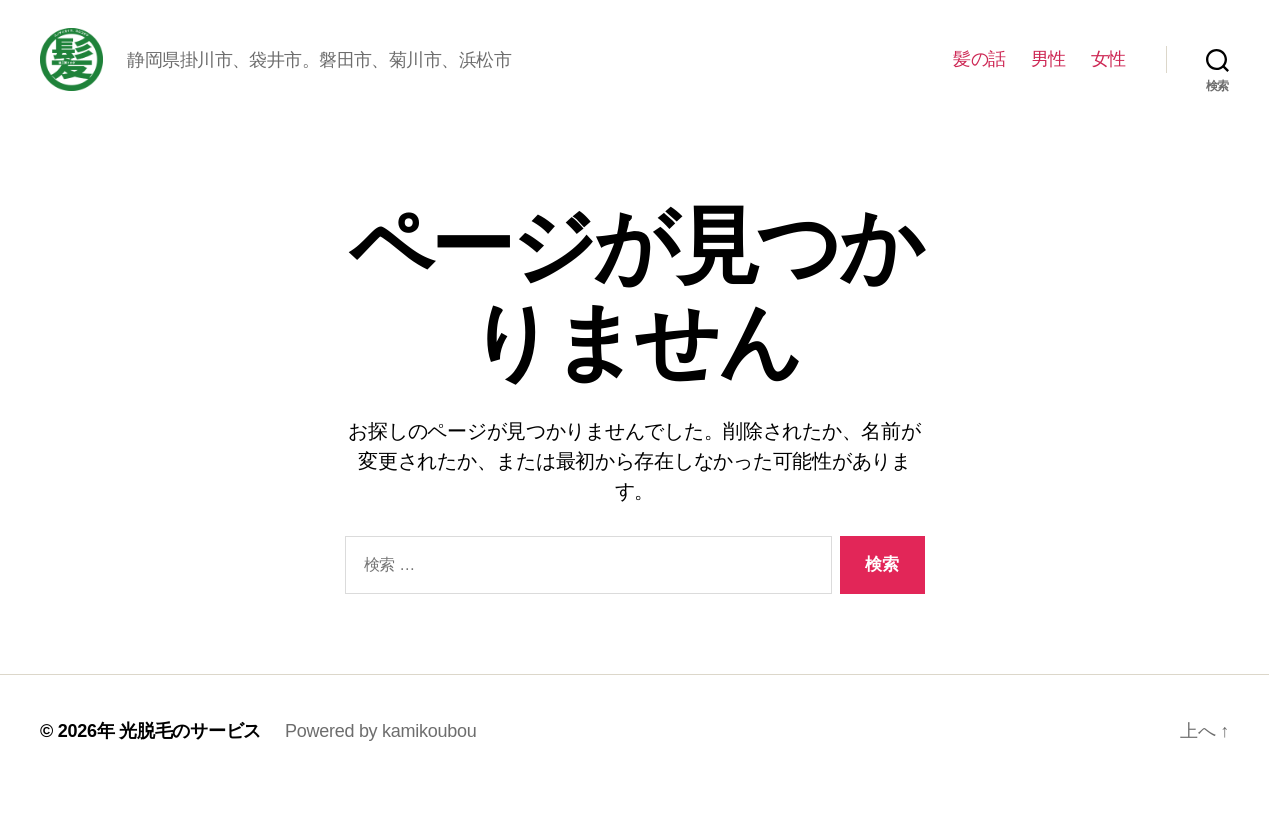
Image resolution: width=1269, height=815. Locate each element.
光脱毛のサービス (190, 758)
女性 (1108, 72)
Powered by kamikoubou (380, 758)
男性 (1048, 72)
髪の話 (979, 72)
